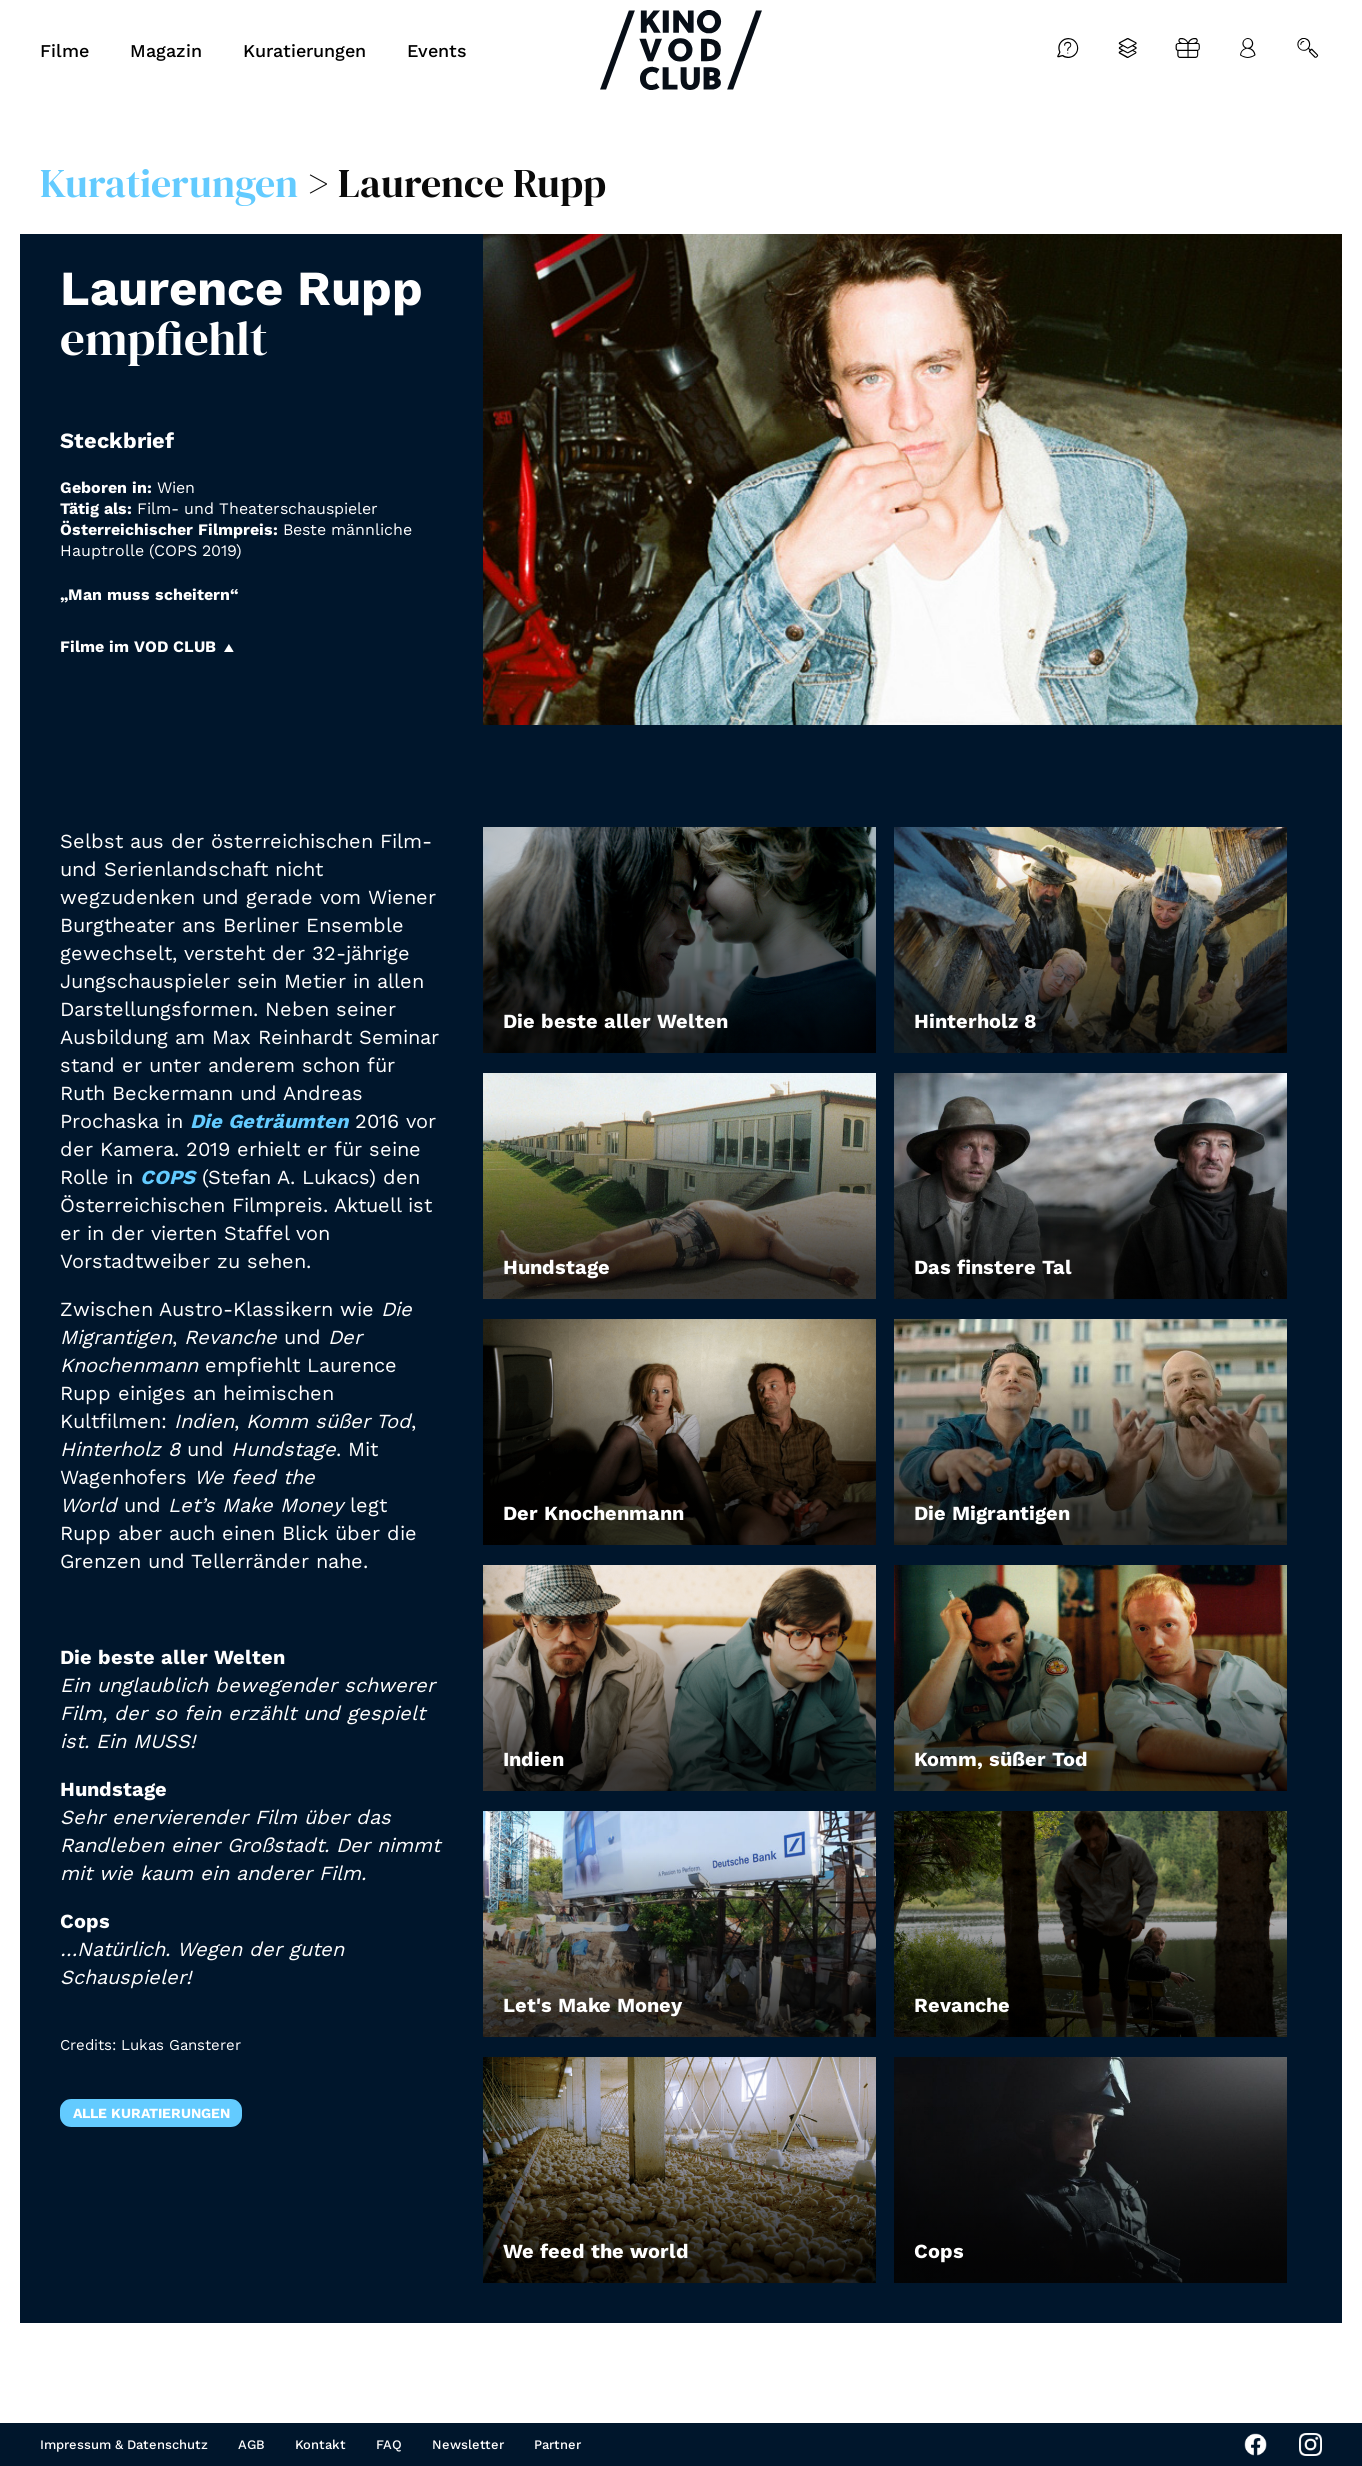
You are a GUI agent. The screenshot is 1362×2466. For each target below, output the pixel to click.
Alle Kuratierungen (151, 2113)
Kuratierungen (169, 182)
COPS (167, 1177)
